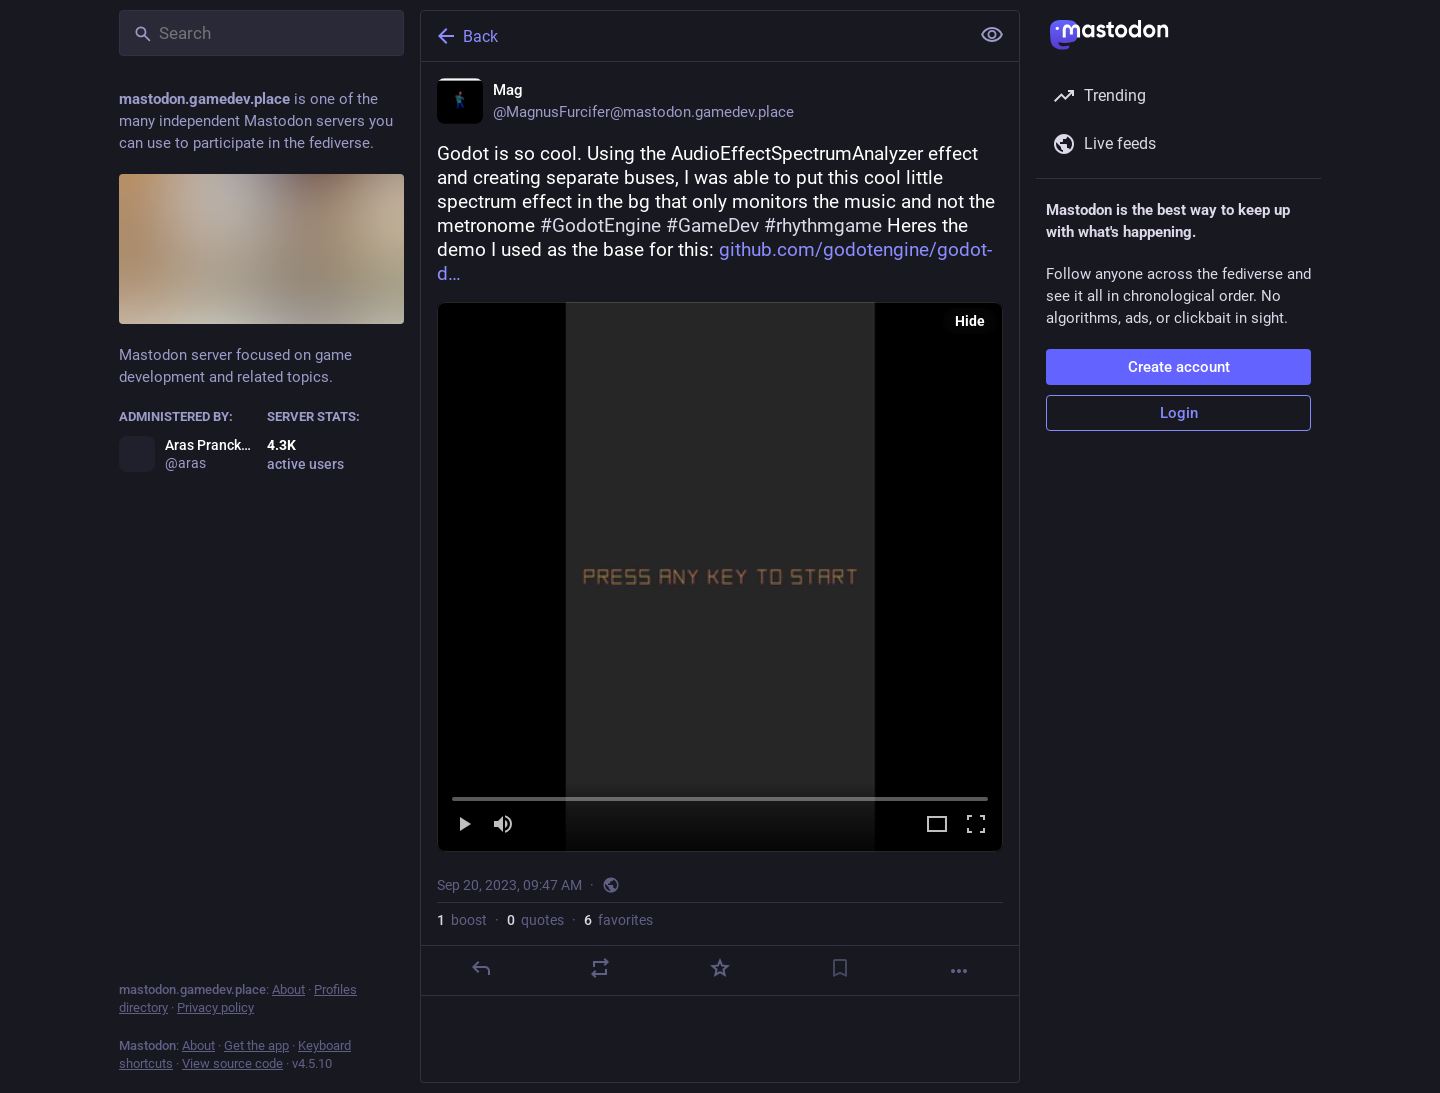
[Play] (464, 825)
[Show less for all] (992, 35)
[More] (959, 971)
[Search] (261, 33)
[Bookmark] (840, 968)
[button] (720, 577)
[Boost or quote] (600, 968)
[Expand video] (937, 825)
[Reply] (481, 968)
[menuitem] (720, 577)
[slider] (720, 795)
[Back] (693, 36)
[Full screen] (976, 825)
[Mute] (503, 825)
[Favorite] (720, 968)
